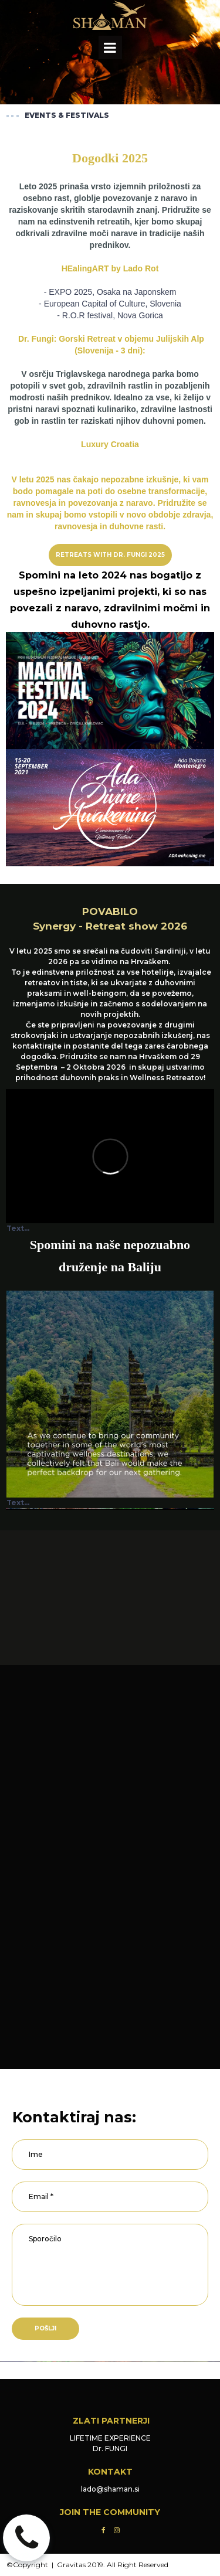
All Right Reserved (137, 2564)
